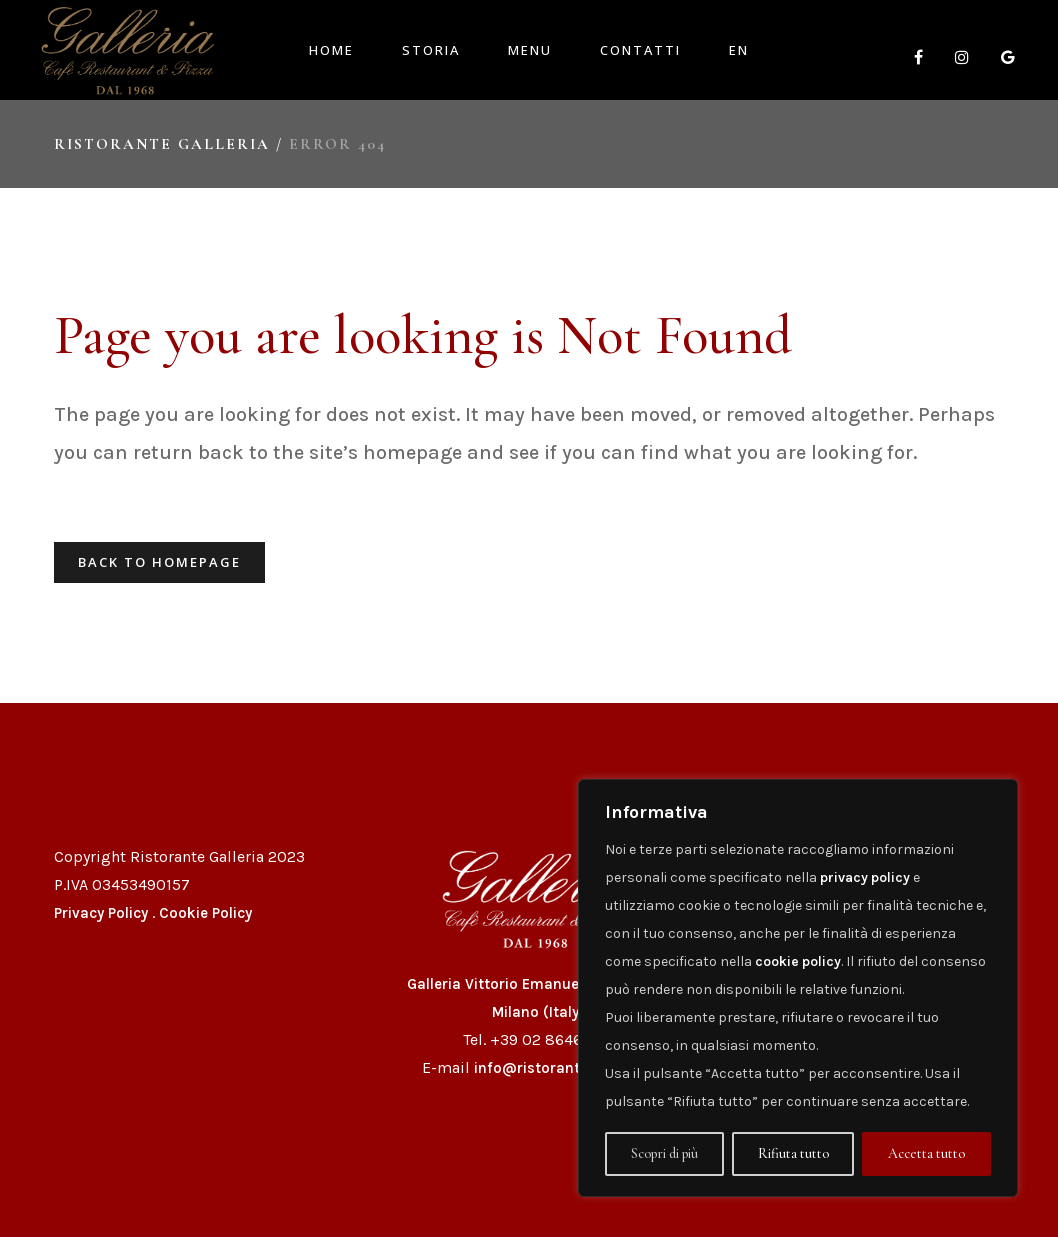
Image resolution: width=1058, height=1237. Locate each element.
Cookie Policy (205, 913)
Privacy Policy (101, 913)
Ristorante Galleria (162, 144)
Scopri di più (664, 1153)
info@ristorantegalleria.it (565, 1068)
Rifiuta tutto (793, 1153)
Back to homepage (159, 562)
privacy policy (865, 877)
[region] (798, 988)
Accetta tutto (926, 1153)
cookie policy (798, 961)
